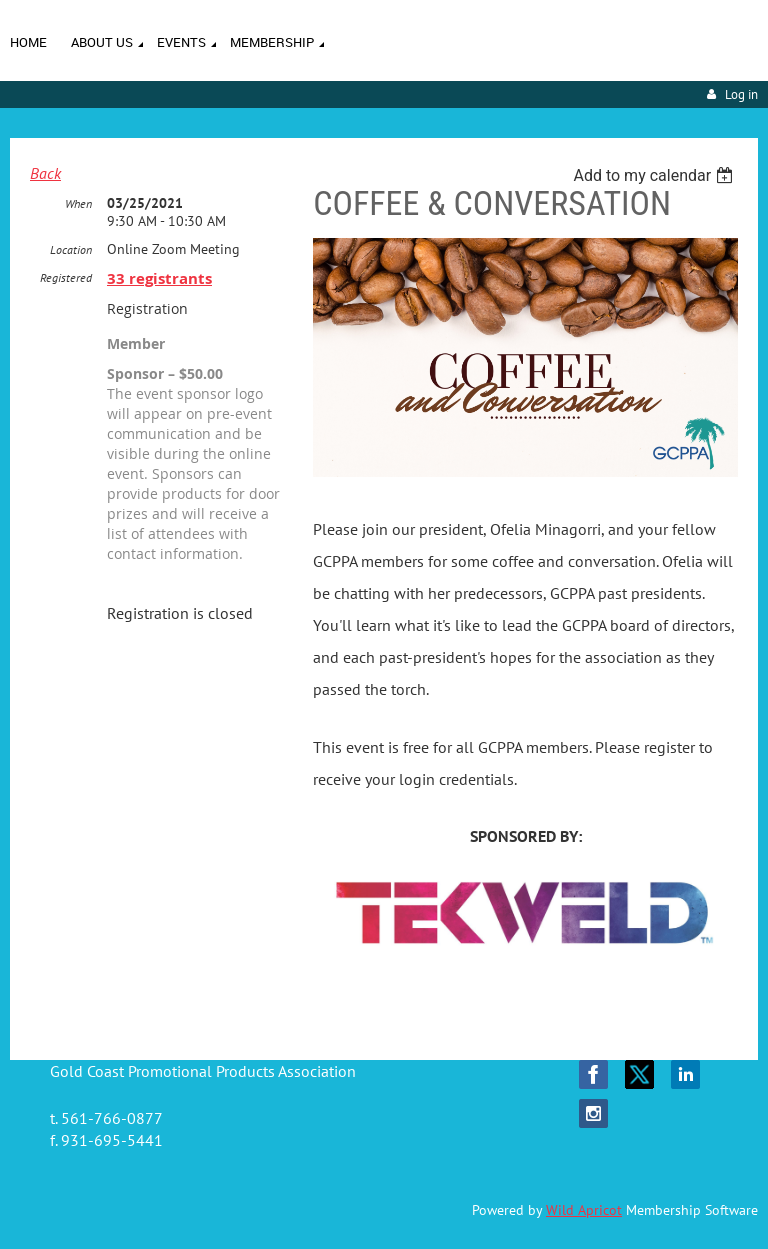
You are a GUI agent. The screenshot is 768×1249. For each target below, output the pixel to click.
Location (71, 249)
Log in (741, 94)
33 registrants (159, 278)
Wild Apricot (584, 1210)
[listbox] (655, 175)
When (78, 203)
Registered (66, 277)
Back (45, 173)
